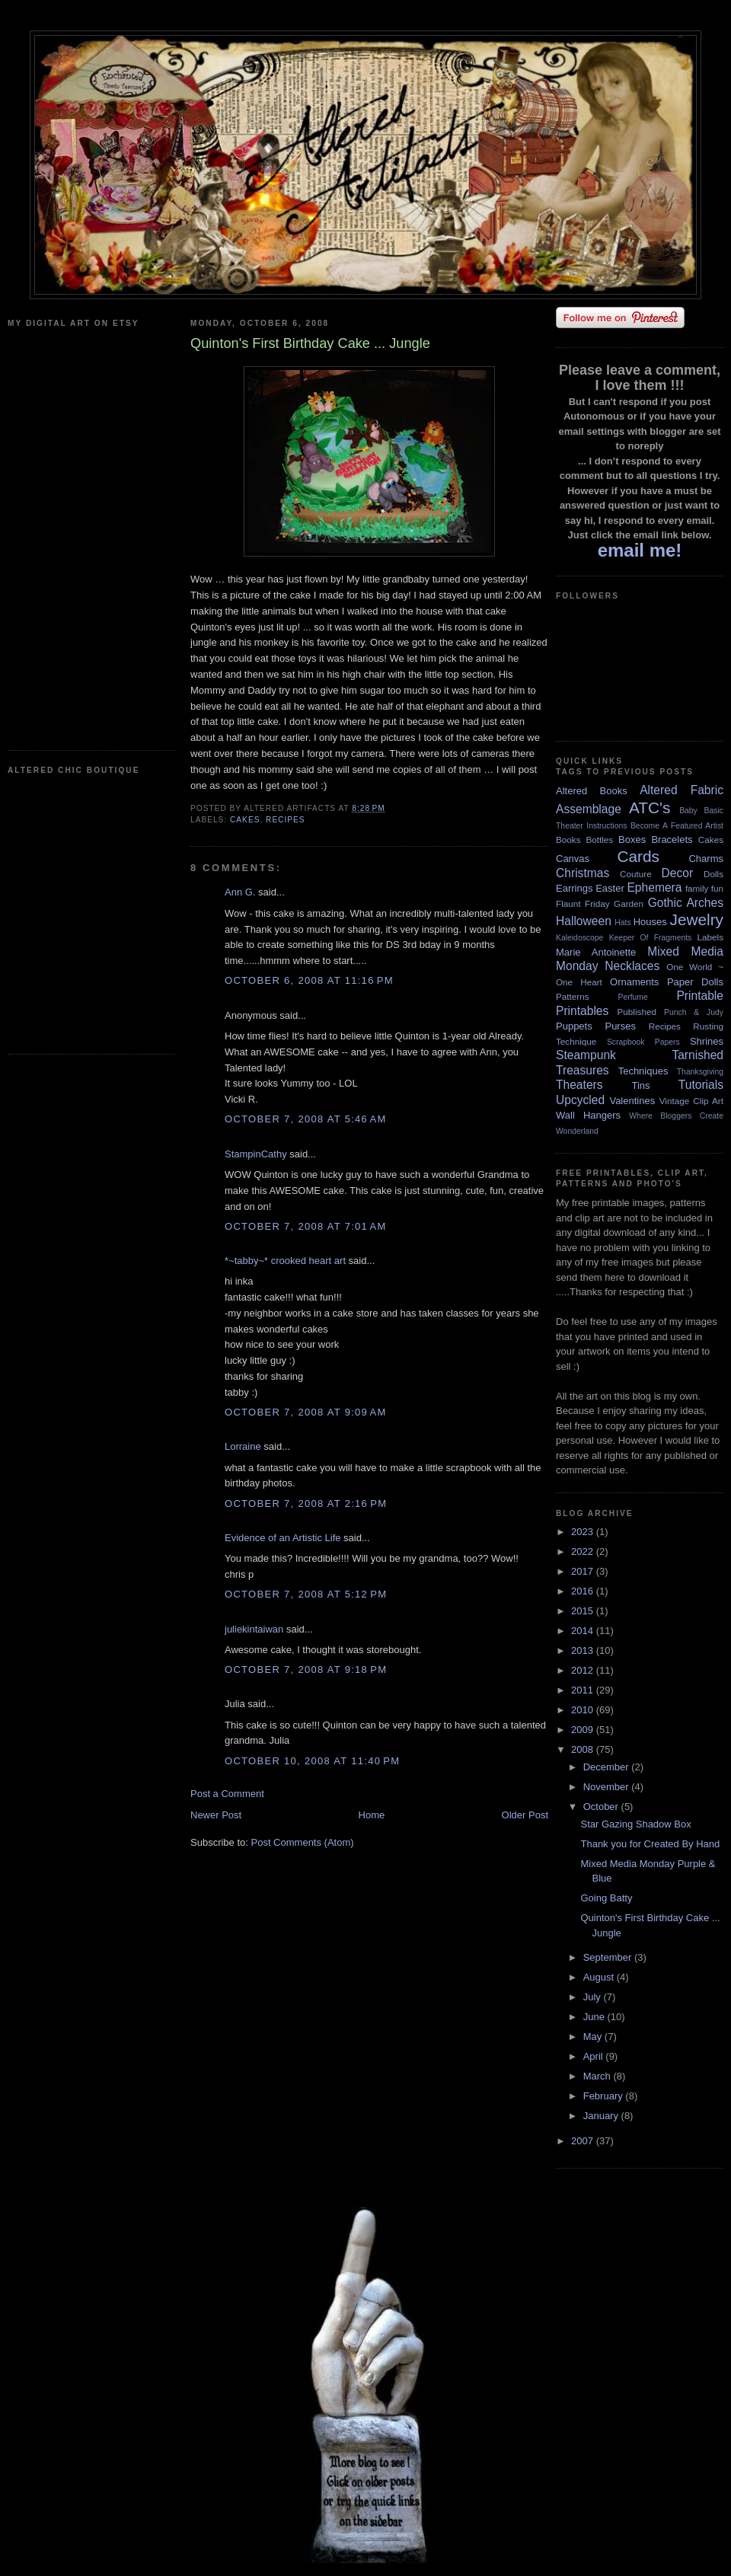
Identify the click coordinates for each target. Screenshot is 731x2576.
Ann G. (240, 892)
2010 (583, 1710)
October (602, 1806)
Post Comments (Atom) (302, 1842)
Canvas (572, 858)
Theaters (579, 1084)
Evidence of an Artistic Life (282, 1537)
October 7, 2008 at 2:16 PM (306, 1503)
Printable (699, 995)
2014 (583, 1630)
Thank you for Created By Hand (650, 1844)
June (595, 2016)
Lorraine (243, 1446)
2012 (583, 1670)
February (604, 2096)
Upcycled (580, 1099)
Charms (705, 858)
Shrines (706, 1041)
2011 (583, 1690)
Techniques (643, 1071)
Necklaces (632, 965)
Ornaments (634, 982)
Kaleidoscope (579, 938)
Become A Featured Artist (676, 826)
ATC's (649, 807)
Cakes (245, 820)
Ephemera (654, 887)
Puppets (574, 1026)
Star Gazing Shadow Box (635, 1824)
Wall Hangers (588, 1115)
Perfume (633, 997)
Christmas (582, 873)
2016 (583, 1591)
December (607, 1767)
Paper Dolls (695, 982)
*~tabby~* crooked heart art (285, 1260)
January (602, 2115)
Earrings (574, 888)
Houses (650, 921)
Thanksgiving (700, 1072)
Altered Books (591, 790)
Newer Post (215, 1815)
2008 (583, 1749)
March (598, 2076)
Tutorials (700, 1084)
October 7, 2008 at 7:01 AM (306, 1226)
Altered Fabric (681, 790)
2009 (583, 1729)
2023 (583, 1531)
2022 (583, 1551)
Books (568, 839)
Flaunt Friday (583, 903)
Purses (620, 1026)
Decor (678, 873)
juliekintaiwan (254, 1629)
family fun (704, 888)
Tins (640, 1085)
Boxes (632, 839)
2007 (583, 2141)
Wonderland (577, 1131)
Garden (628, 903)
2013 (583, 1650)
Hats (622, 922)
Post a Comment (227, 1793)
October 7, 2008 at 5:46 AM (306, 1119)
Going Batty (606, 1898)
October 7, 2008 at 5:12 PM (306, 1594)
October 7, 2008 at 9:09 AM (306, 1412)
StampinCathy (256, 1154)
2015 (583, 1611)
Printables (582, 1010)
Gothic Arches (685, 902)
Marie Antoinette (596, 952)
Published (637, 1012)
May (594, 2036)
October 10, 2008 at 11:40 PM (312, 1761)
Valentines (632, 1100)
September (608, 1957)
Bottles (599, 839)
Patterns (572, 996)
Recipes (285, 820)
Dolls (713, 874)
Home (372, 1815)
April (594, 2056)
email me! (640, 550)
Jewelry (696, 919)
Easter (609, 888)
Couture (636, 874)
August (600, 1977)
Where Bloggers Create (676, 1116)
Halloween (583, 921)
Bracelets (671, 839)
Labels (710, 937)
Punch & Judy (693, 1012)
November (607, 1786)
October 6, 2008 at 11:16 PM (309, 980)
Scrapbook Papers (643, 1042)
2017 (583, 1571)
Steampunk (586, 1055)
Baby (688, 810)
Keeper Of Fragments (650, 938)
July (593, 1997)
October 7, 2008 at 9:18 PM (306, 1669)
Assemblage (588, 809)
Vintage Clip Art (691, 1101)
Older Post (525, 1815)
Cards (638, 856)
